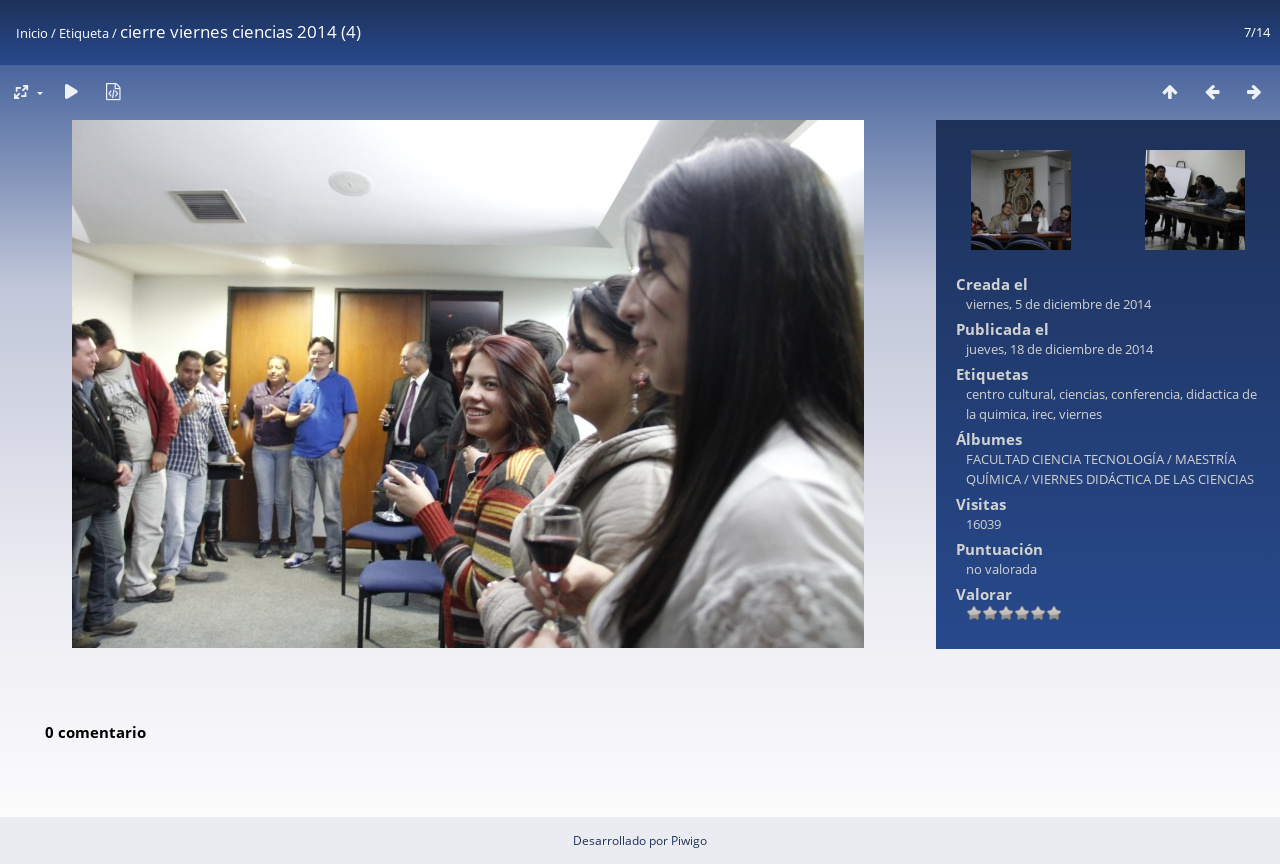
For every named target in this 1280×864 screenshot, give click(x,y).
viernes (1080, 414)
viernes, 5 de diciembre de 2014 (1058, 304)
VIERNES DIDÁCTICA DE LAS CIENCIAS (1143, 479)
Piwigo (689, 840)
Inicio (32, 33)
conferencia (1145, 394)
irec (1042, 414)
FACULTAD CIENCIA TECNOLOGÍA (1065, 459)
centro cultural (1009, 394)
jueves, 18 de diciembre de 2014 (1059, 349)
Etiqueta (84, 33)
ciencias (1082, 394)
